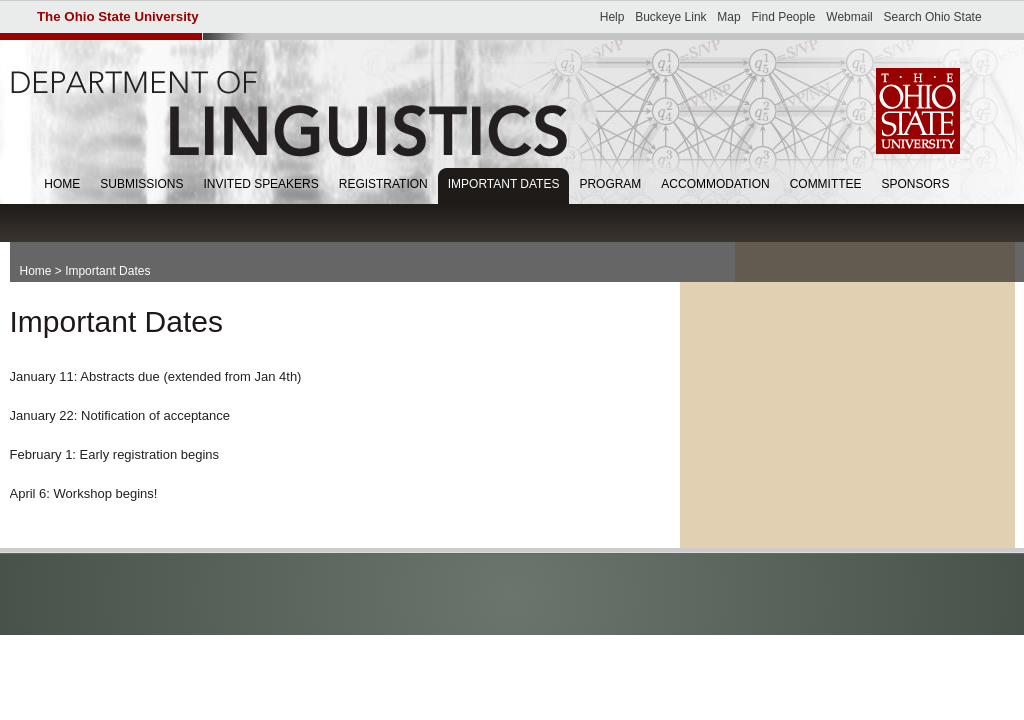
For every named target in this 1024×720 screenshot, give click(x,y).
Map (728, 17)
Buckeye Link (670, 17)
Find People (783, 17)
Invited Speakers (261, 184)
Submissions (141, 184)
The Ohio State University (118, 16)
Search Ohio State (933, 17)
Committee (826, 184)
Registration (383, 184)
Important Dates (504, 184)
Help (612, 17)
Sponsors (916, 184)
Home (62, 184)
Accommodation (715, 184)
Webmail (849, 17)
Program (610, 184)
